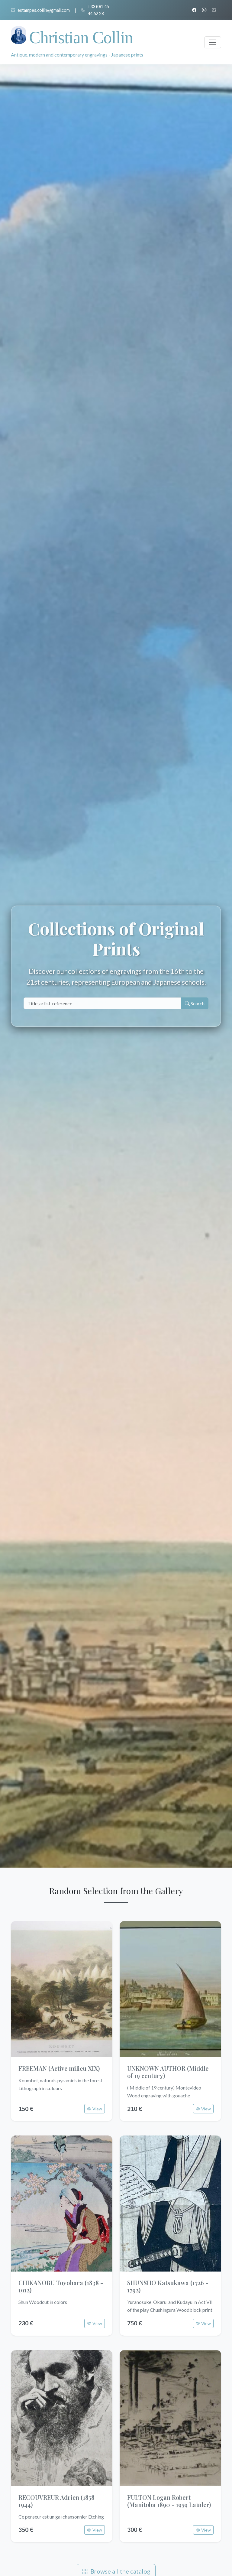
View (94, 2108)
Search (195, 1003)
